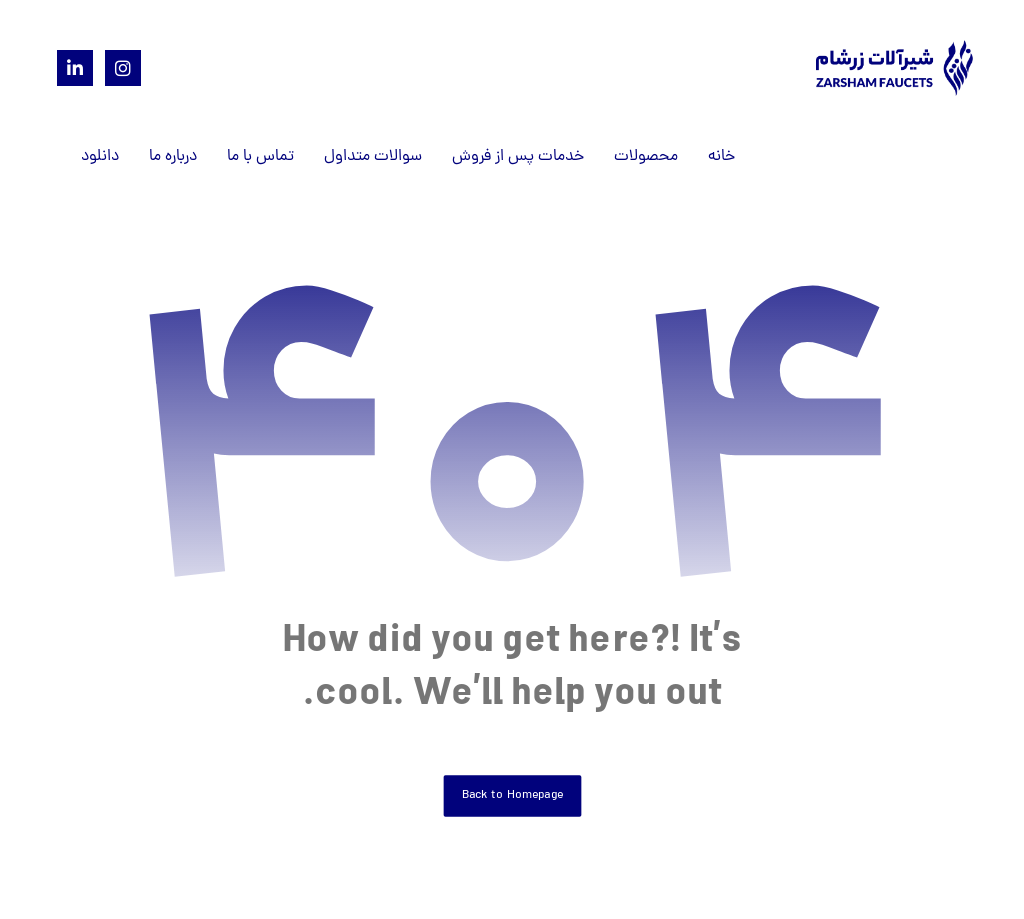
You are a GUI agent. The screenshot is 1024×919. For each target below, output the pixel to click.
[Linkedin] (75, 68)
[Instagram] (123, 68)
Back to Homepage (512, 795)
